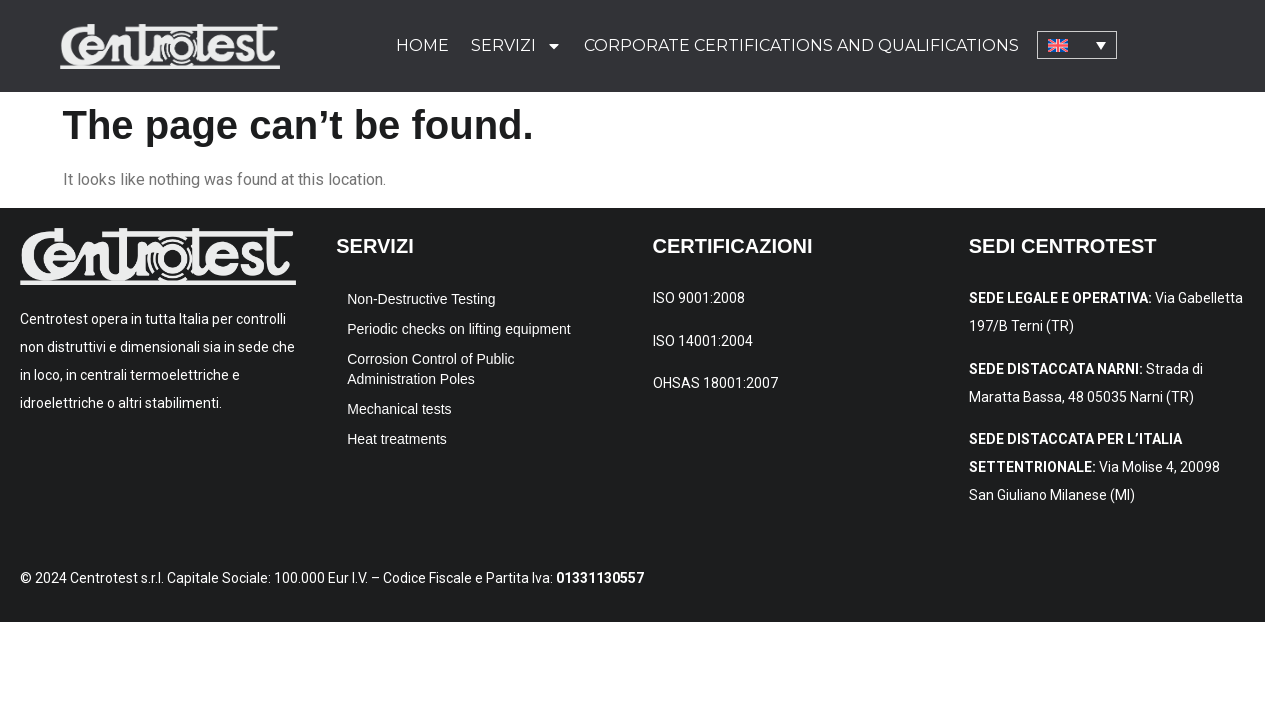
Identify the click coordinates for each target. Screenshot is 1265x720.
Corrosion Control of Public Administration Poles (430, 369)
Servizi (516, 46)
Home (422, 45)
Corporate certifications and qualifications (801, 45)
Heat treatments (397, 439)
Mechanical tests (399, 409)
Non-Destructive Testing (421, 299)
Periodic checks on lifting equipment (458, 329)
